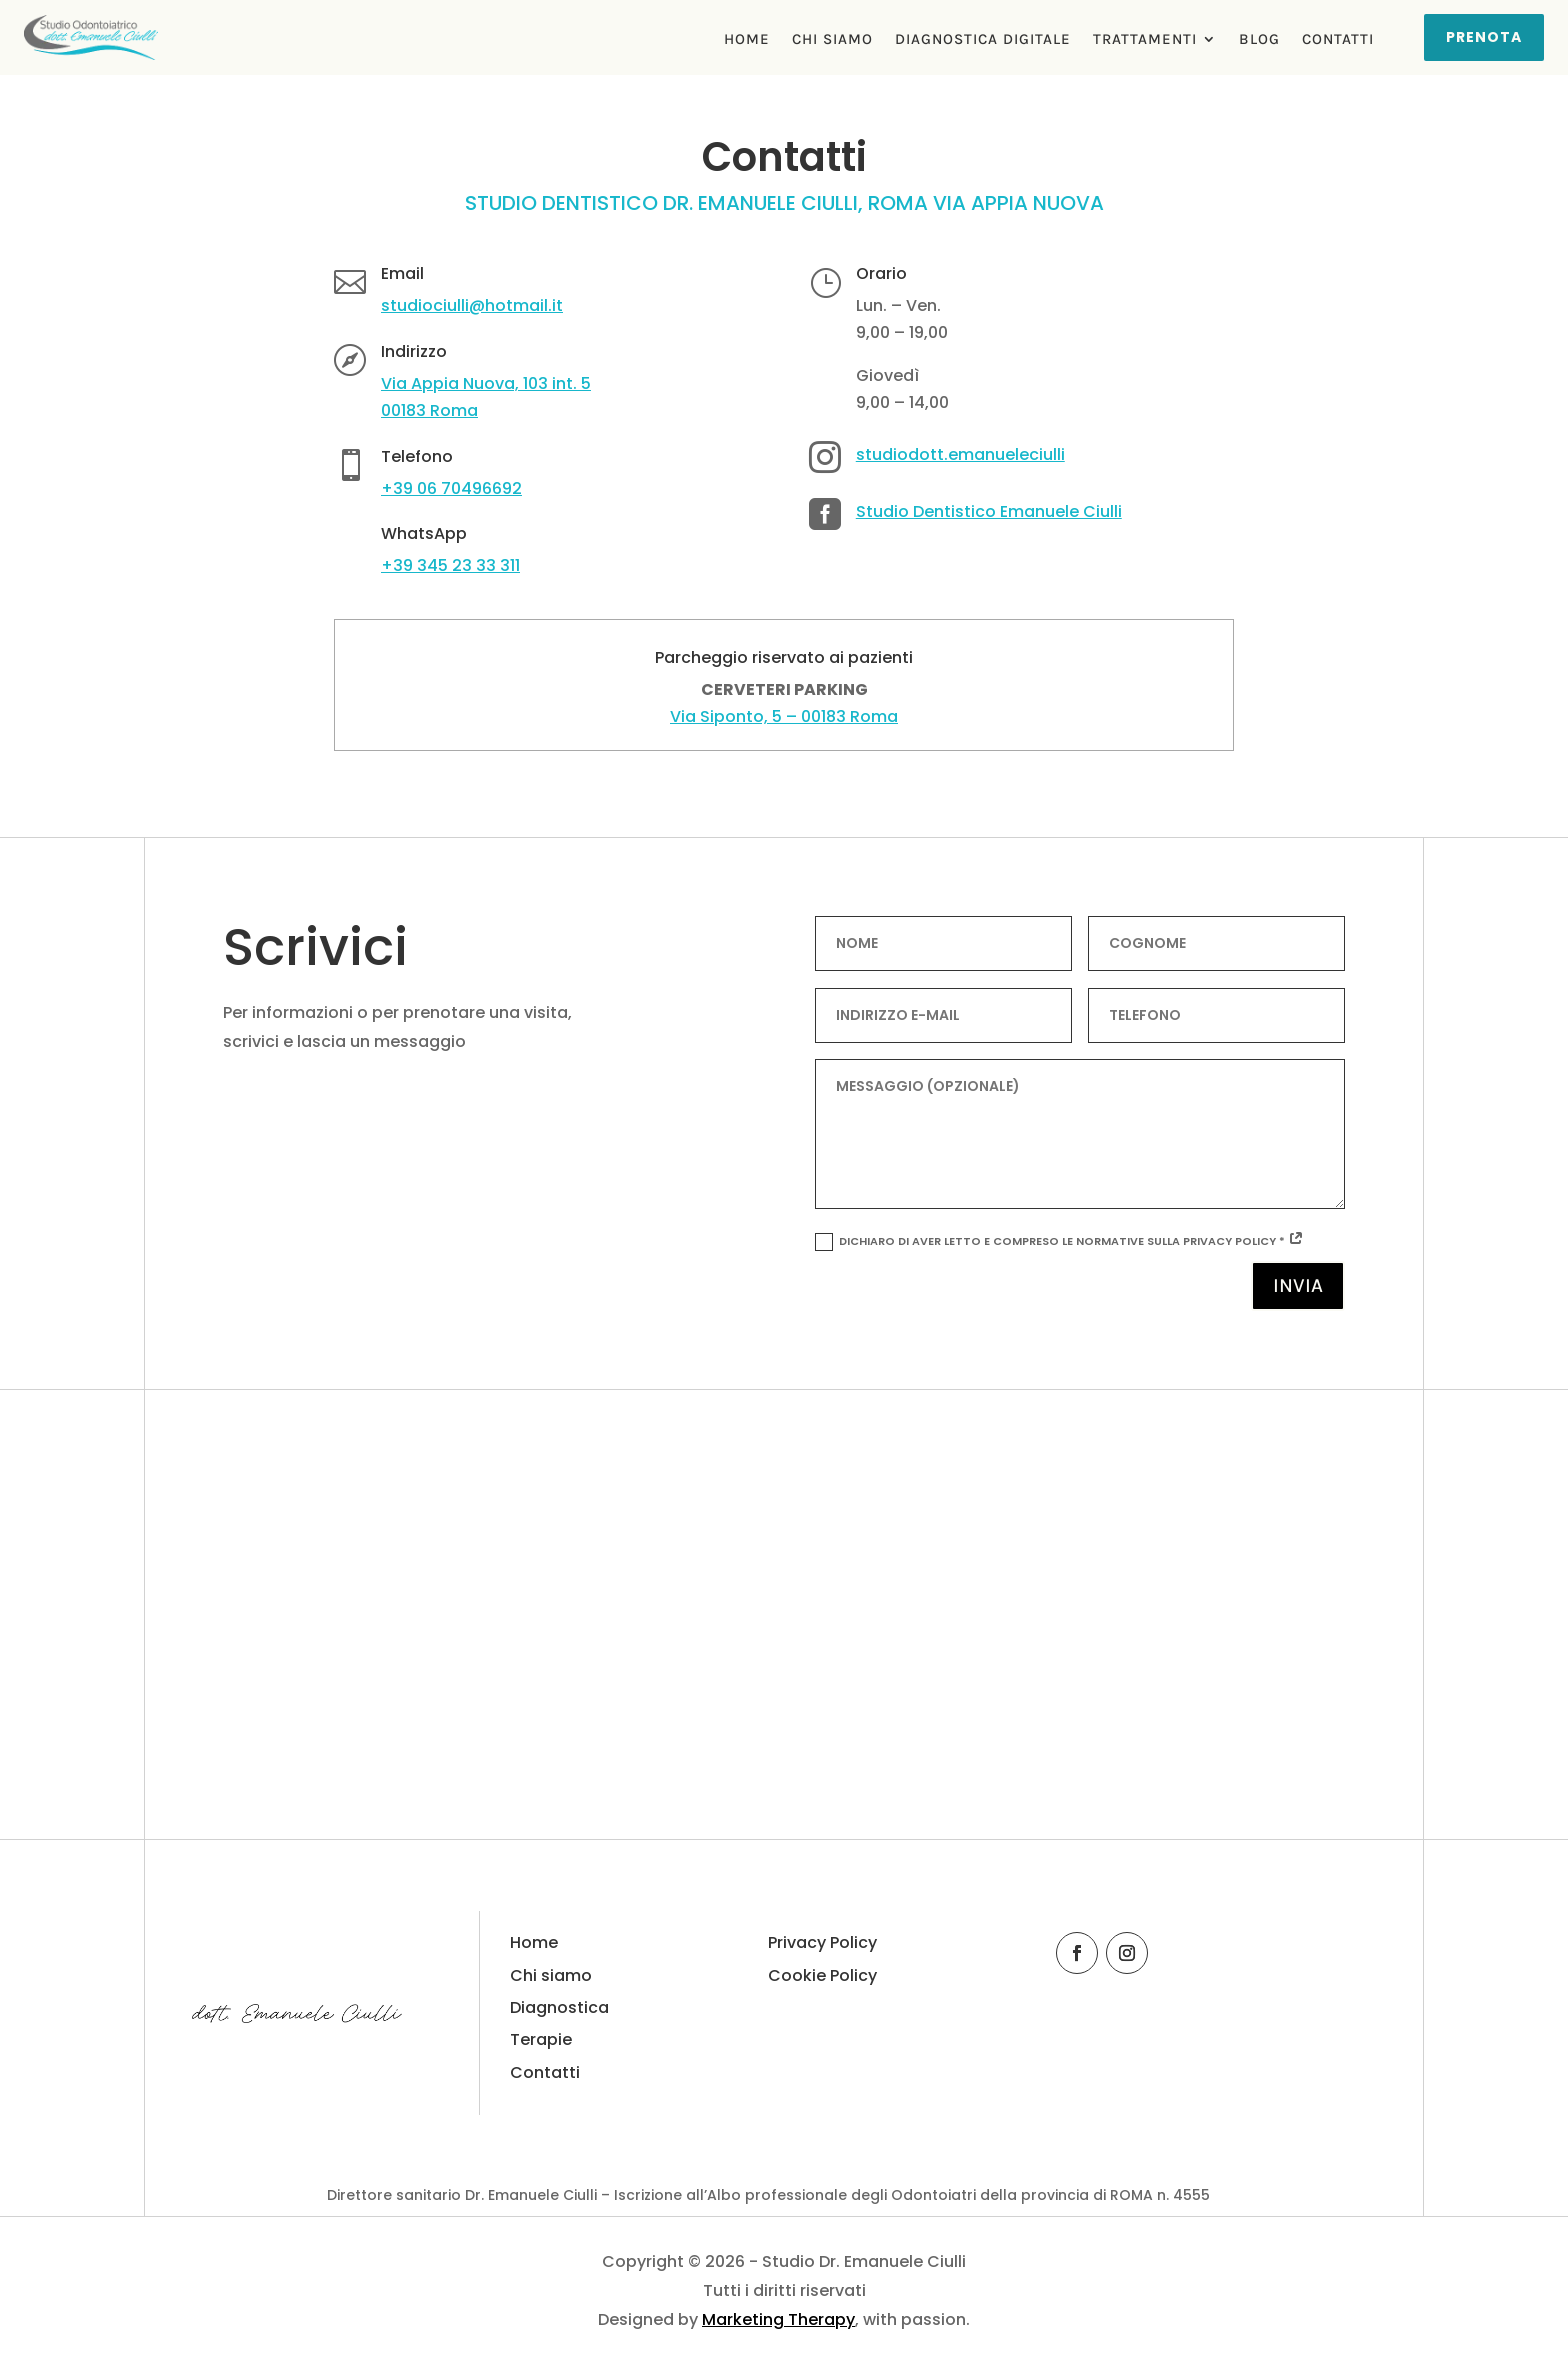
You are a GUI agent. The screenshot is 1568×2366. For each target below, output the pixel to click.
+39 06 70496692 (451, 488)
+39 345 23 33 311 (450, 565)
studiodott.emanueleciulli (960, 454)
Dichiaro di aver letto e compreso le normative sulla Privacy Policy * (1059, 1242)
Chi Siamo (832, 40)
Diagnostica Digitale (983, 40)
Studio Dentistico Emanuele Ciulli (989, 511)
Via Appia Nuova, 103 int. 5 (486, 383)
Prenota (1484, 37)
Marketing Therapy (778, 2319)
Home (747, 40)
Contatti (1338, 40)
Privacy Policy (822, 1942)
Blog (1259, 40)
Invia (1298, 1285)
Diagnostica (559, 2007)
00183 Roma (429, 410)
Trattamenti (1145, 40)
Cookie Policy (822, 1975)
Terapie (541, 2039)
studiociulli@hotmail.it (472, 305)
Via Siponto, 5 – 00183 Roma (784, 716)
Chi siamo (551, 1975)
